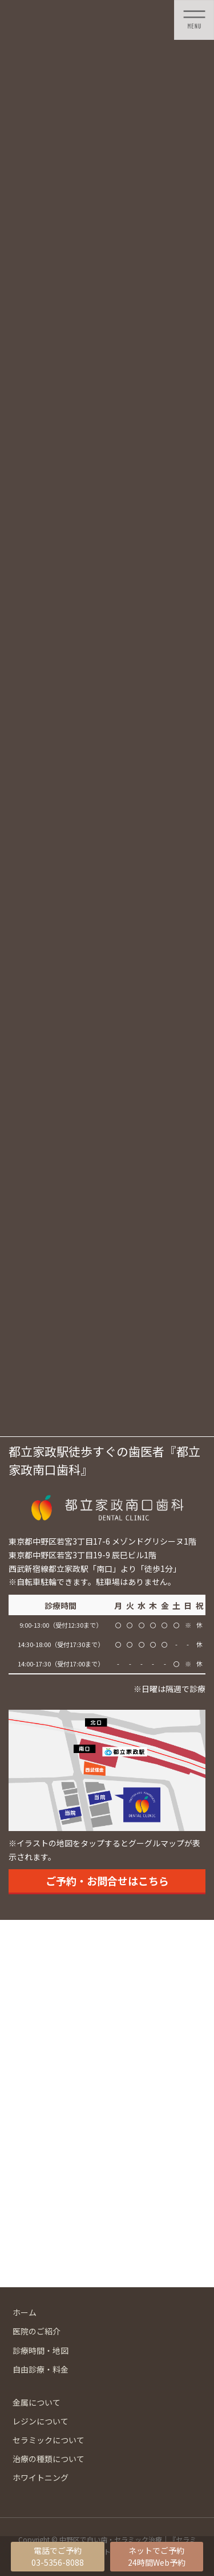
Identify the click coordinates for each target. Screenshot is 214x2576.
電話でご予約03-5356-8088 (57, 2556)
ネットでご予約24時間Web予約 (156, 2556)
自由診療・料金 (40, 2369)
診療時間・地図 (40, 2350)
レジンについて (40, 2421)
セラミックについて (48, 2440)
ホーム (25, 2312)
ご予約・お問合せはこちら (107, 1880)
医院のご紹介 (36, 2331)
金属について (36, 2402)
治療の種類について (48, 2458)
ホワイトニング (40, 2477)
